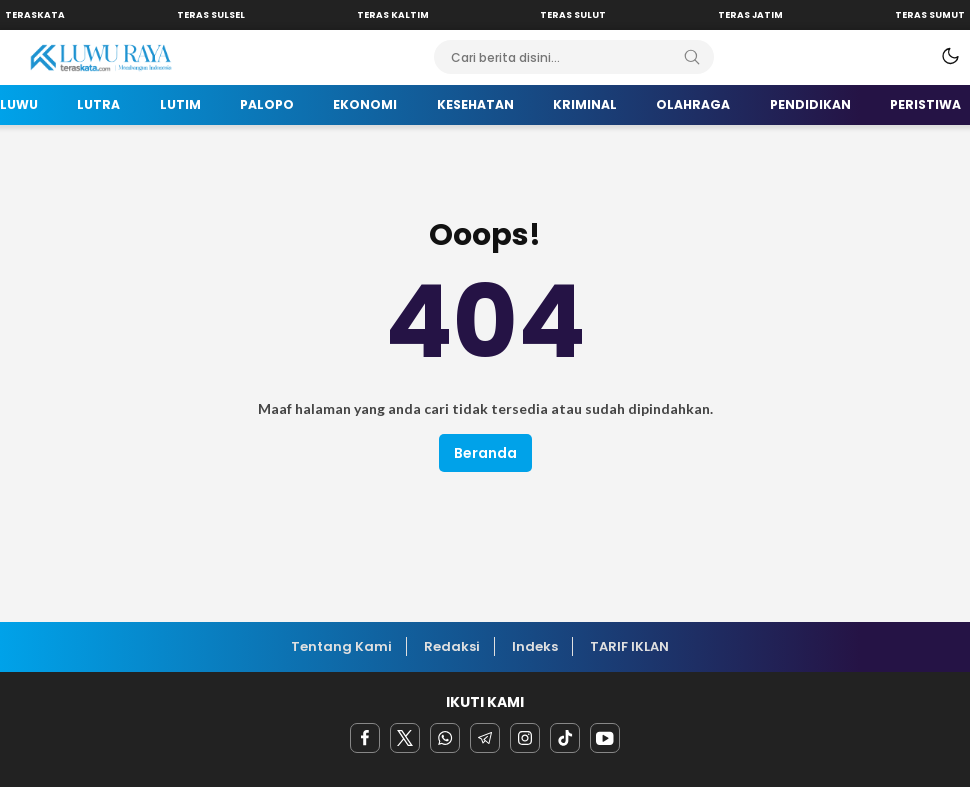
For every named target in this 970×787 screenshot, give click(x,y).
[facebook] (365, 738)
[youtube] (605, 738)
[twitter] (405, 738)
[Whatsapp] (445, 738)
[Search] (692, 57)
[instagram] (525, 738)
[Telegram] (485, 738)
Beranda (485, 453)
